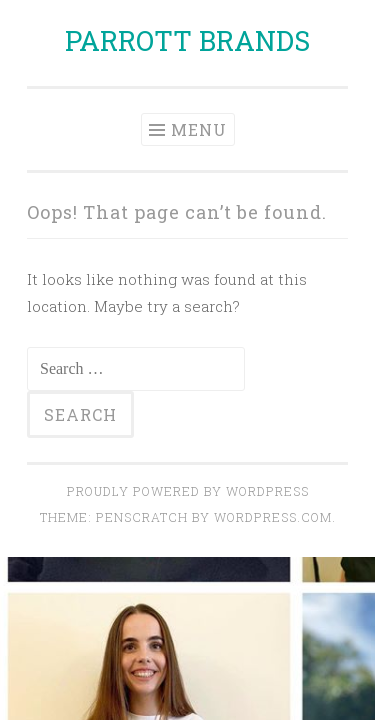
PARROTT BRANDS (187, 40)
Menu (199, 129)
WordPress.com (273, 517)
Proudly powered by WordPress (188, 491)
